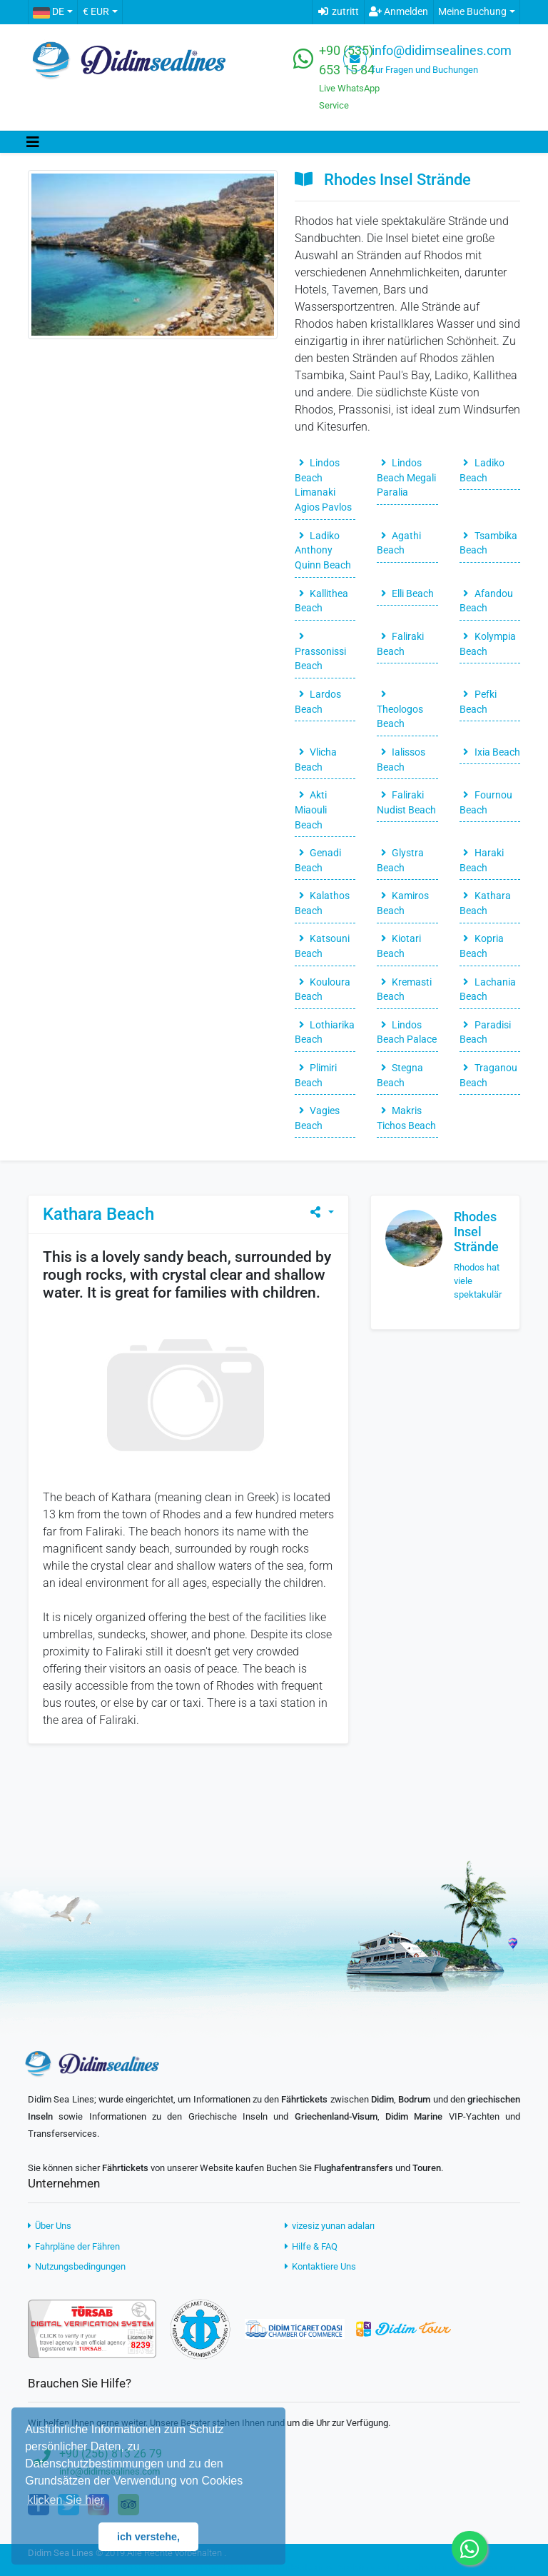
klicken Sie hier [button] (65, 2500)
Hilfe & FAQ (311, 2246)
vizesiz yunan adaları (330, 2225)
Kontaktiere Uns (320, 2266)
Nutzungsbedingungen (77, 2266)
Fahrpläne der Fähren (74, 2246)
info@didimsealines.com (442, 51)
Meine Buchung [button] (472, 12)
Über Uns (49, 2225)
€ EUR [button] (96, 12)
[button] (52, 12)
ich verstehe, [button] (148, 2536)
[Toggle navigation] (33, 142)
